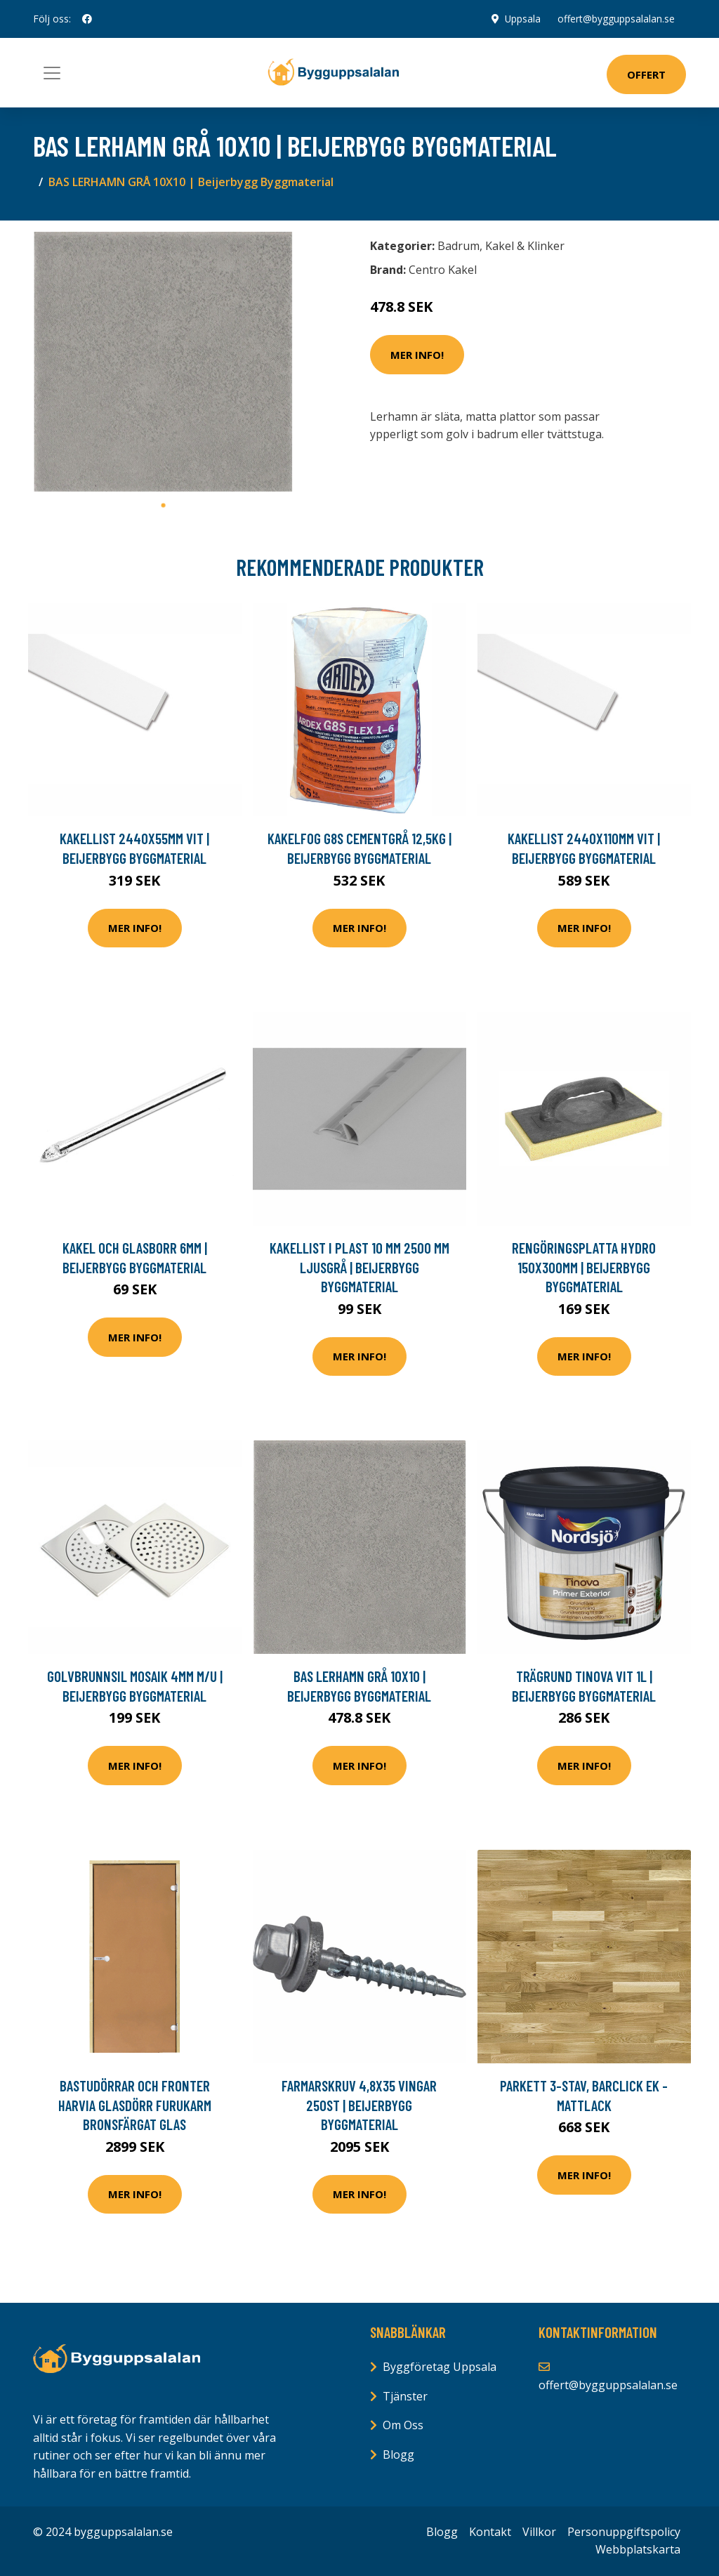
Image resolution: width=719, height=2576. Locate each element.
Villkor (539, 2531)
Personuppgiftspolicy (623, 2531)
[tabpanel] (163, 362)
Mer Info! (417, 355)
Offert (646, 74)
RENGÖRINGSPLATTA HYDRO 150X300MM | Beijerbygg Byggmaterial (584, 1267)
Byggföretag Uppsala (439, 2366)
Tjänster (405, 2396)
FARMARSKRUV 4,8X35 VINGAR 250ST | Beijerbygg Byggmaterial (359, 2105)
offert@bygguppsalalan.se (616, 18)
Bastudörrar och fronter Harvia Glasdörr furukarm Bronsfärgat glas (134, 2105)
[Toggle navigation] (52, 73)
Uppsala (522, 18)
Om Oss (403, 2425)
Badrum (458, 246)
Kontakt (490, 2531)
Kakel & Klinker (525, 246)
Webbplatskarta (637, 2549)
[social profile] (87, 19)
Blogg (398, 2454)
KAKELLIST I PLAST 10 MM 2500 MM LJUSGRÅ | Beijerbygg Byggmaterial (359, 1267)
